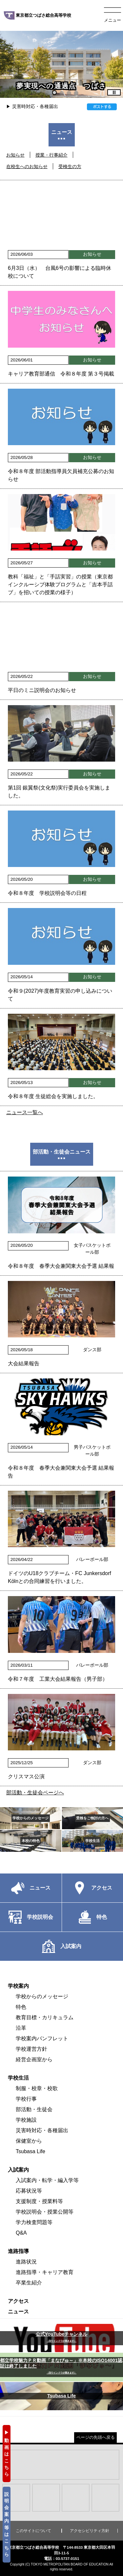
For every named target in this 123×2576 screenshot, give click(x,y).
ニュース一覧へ (24, 1112)
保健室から (29, 2141)
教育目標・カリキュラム (44, 2017)
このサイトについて (33, 2530)
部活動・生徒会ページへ (35, 1792)
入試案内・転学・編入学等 (47, 2180)
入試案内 (18, 2170)
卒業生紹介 (29, 2282)
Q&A (21, 2233)
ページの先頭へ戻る (95, 2437)
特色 (21, 2007)
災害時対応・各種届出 (35, 106)
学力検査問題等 (34, 2222)
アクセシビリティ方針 (89, 2530)
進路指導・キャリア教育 (44, 2272)
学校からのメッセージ (42, 1996)
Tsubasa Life (30, 2151)
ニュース (18, 2311)
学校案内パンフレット (42, 2038)
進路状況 (26, 2261)
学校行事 (26, 2099)
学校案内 (18, 1986)
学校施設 (26, 2120)
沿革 (21, 2028)
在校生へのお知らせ (27, 166)
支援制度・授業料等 (39, 2201)
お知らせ (15, 155)
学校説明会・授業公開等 (44, 2212)
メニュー (112, 20)
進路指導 (18, 2251)
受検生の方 (69, 166)
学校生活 (18, 2078)
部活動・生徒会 (34, 2109)
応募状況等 (29, 2191)
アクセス (18, 2301)
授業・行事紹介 (51, 155)
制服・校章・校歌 (37, 2088)
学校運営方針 (31, 2049)
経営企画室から (34, 2059)
